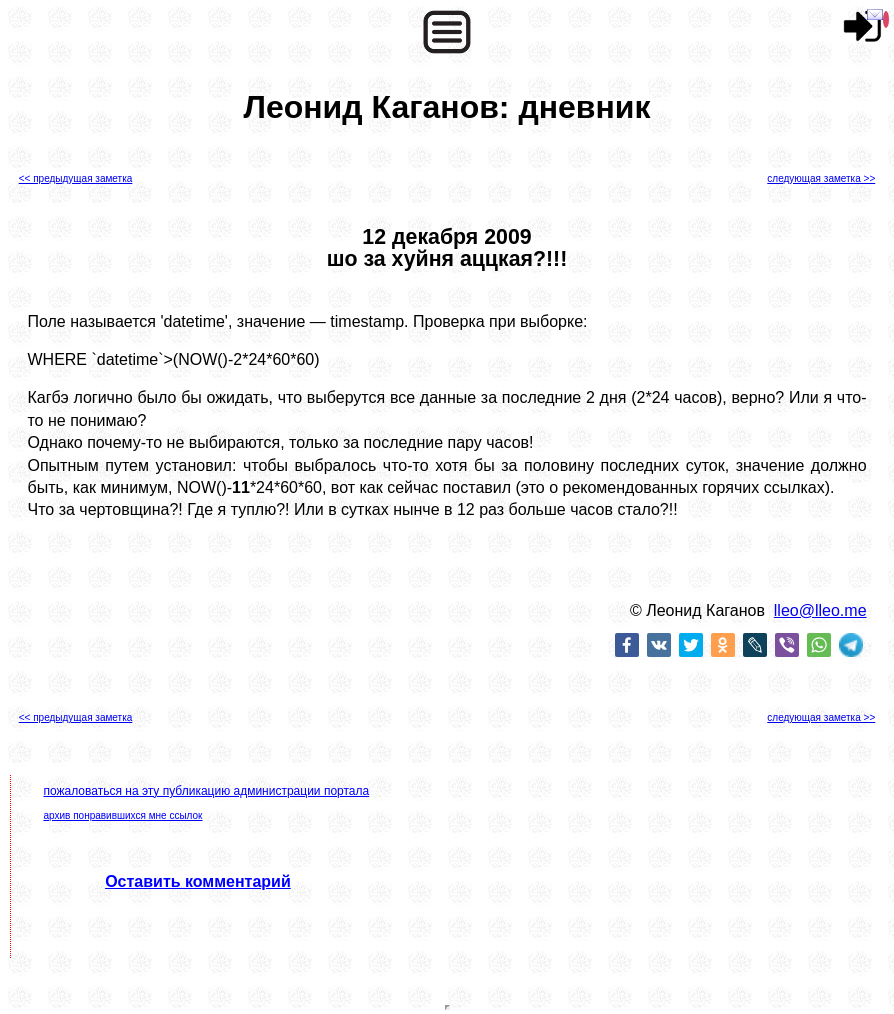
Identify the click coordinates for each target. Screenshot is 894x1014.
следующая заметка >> (821, 178)
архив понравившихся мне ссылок (122, 815)
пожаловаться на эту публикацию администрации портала (206, 791)
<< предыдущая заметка (76, 178)
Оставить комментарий (198, 881)
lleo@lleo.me (820, 610)
